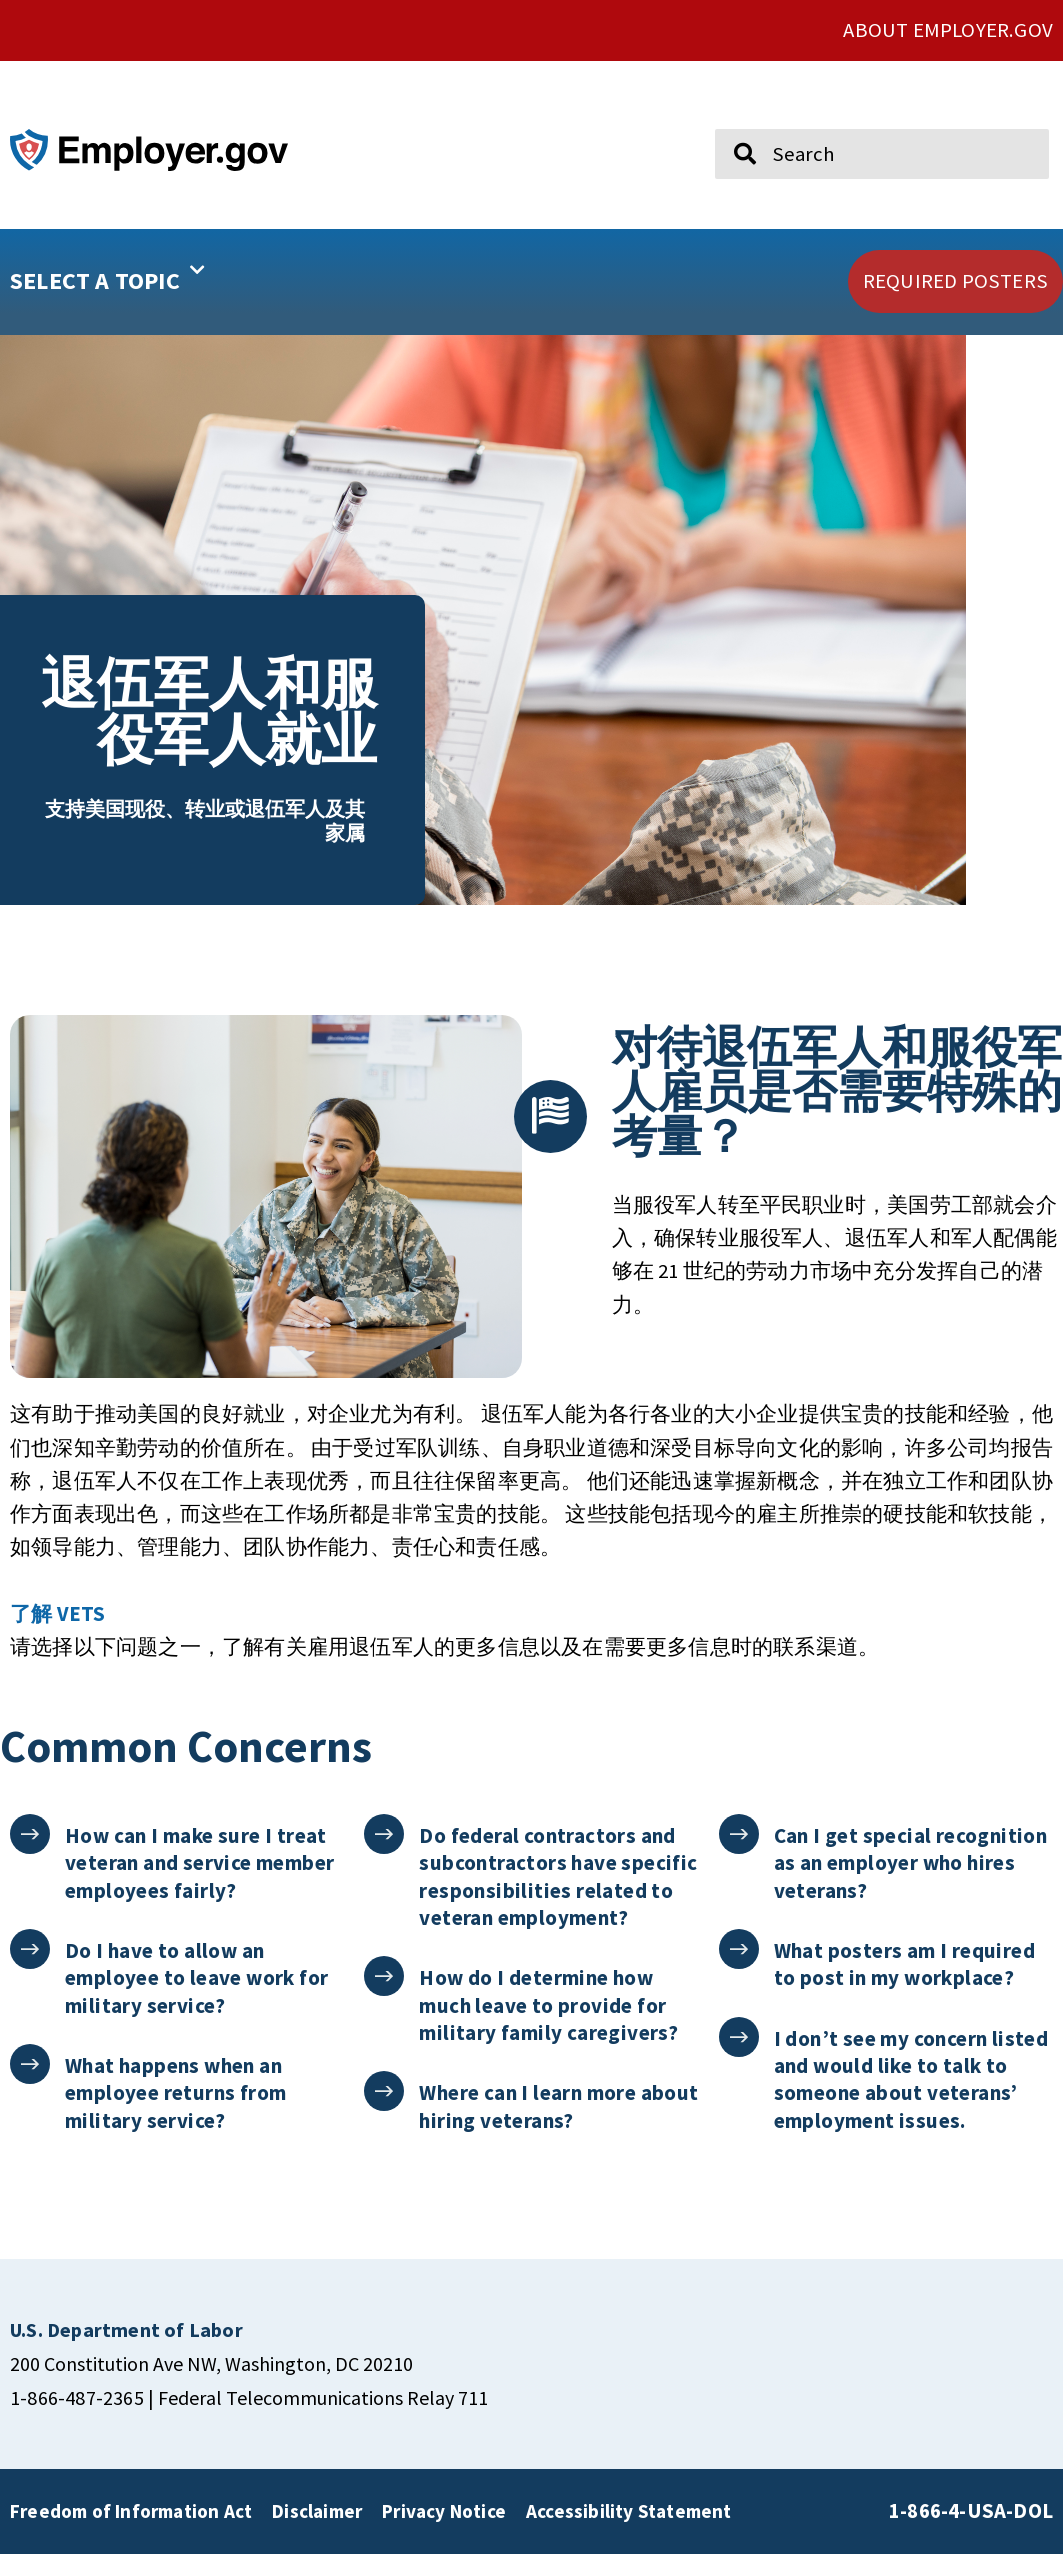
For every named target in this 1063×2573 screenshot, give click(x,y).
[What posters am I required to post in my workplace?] (739, 1968)
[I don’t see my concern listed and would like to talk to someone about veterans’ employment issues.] (739, 2055)
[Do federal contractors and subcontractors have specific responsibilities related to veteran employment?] (384, 1853)
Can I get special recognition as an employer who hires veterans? (912, 1882)
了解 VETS (57, 1633)
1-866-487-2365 (77, 2416)
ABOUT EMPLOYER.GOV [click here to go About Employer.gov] (948, 30)
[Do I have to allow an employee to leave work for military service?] (30, 1968)
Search (730, 120)
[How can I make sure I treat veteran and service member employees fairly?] (30, 1853)
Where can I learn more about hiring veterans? (528, 2125)
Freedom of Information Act (131, 2530)
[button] (159, 282)
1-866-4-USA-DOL (971, 2530)
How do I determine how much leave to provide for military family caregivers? (549, 2024)
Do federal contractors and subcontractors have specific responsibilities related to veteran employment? (559, 1895)
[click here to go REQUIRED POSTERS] (955, 281)
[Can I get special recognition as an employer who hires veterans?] (739, 1853)
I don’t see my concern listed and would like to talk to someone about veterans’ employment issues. (912, 2097)
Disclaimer (317, 2530)
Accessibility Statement (629, 2530)
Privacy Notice (444, 2530)
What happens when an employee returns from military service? (176, 2112)
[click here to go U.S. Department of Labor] (126, 2348)
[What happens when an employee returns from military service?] (30, 2083)
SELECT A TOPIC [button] (107, 274)
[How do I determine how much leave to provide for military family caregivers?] (384, 1995)
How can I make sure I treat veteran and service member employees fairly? (200, 1882)
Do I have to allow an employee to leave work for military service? (197, 1997)
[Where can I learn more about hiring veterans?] (384, 2110)
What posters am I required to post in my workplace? (905, 1983)
